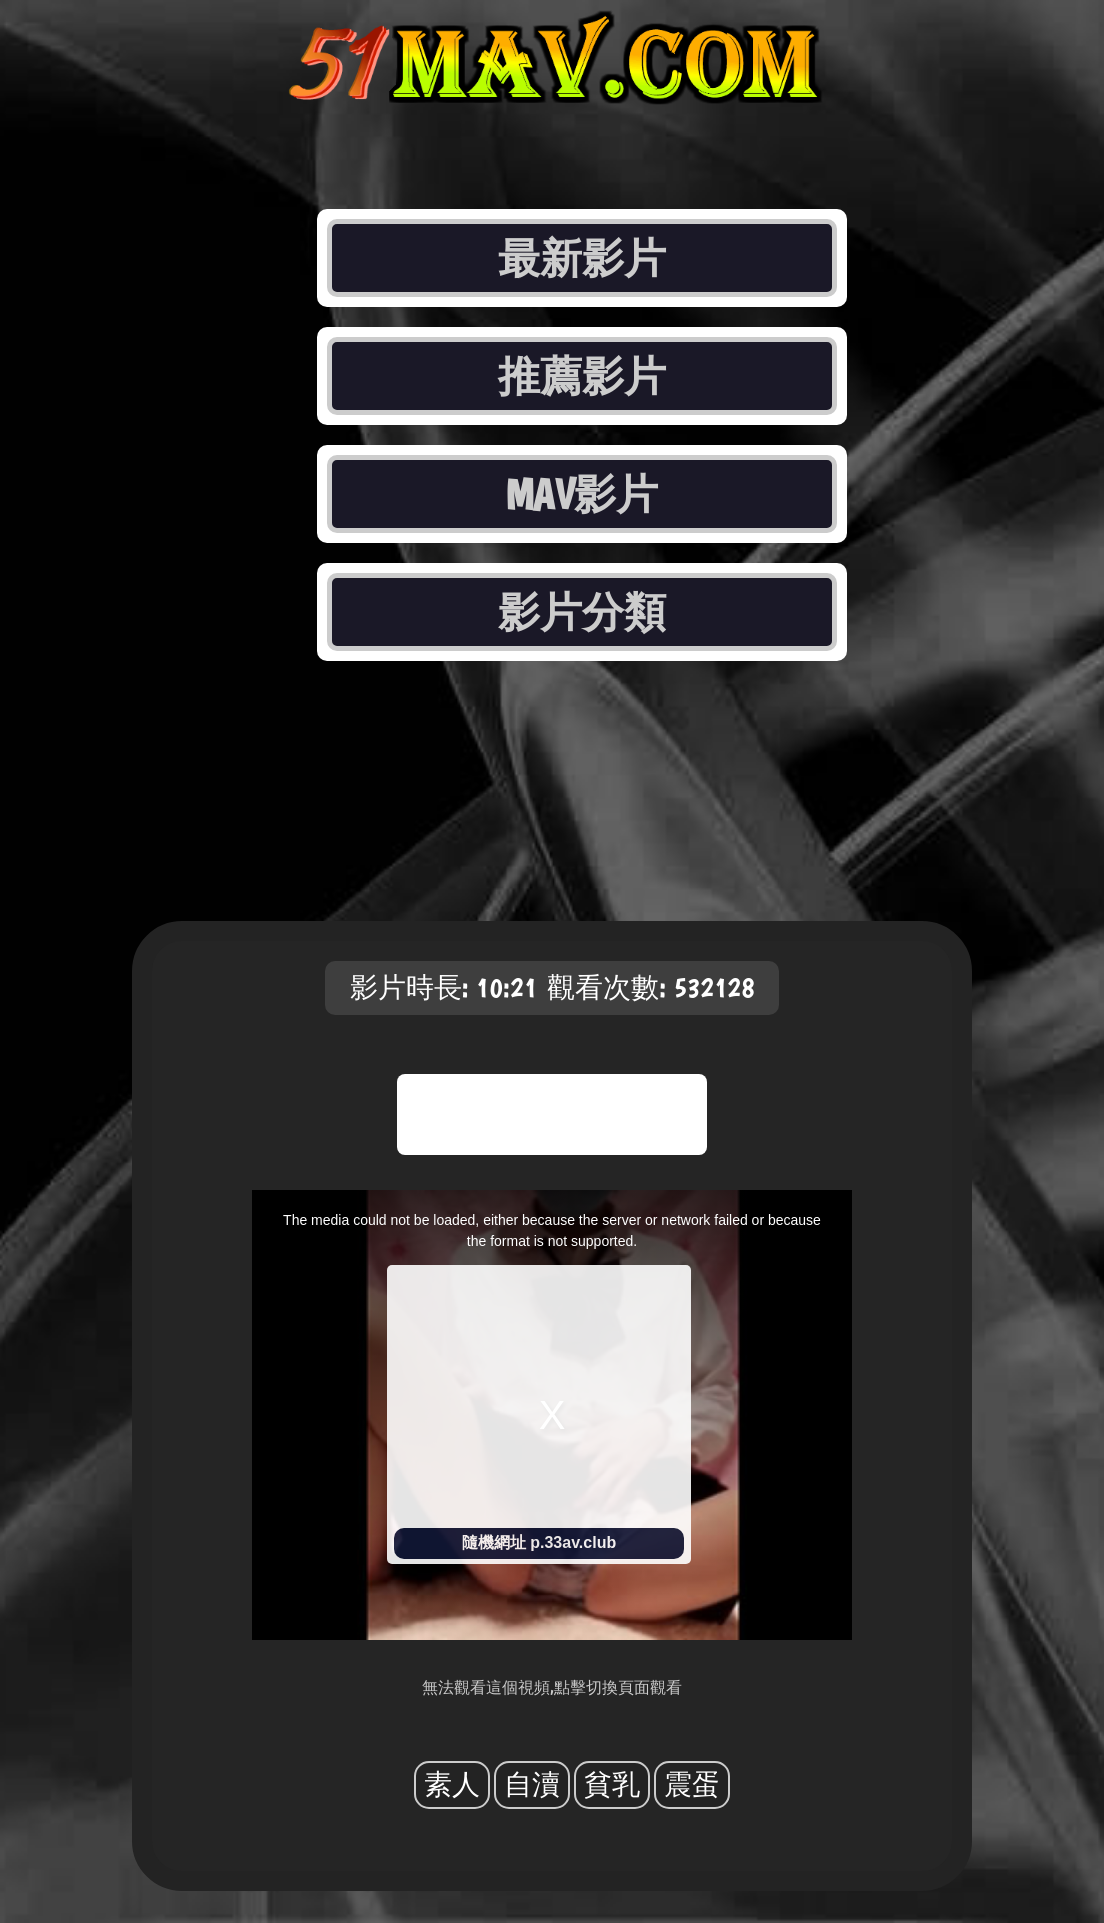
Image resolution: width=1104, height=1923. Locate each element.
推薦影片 (582, 376)
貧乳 (612, 1784)
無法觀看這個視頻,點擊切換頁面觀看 (552, 1687)
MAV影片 (582, 494)
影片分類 (582, 612)
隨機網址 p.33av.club (539, 1542)
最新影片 (582, 258)
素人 (452, 1784)
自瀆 (532, 1784)
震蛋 (692, 1784)
